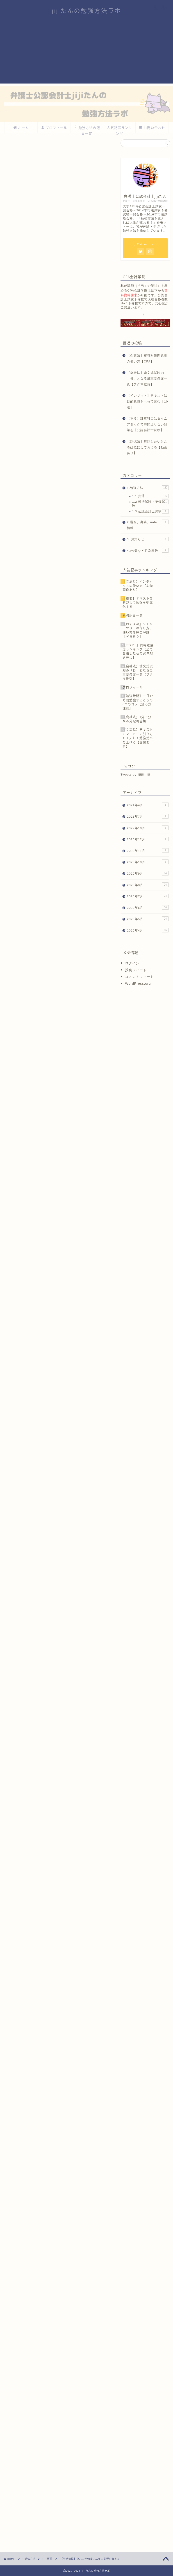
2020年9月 (147, 873)
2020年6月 (147, 907)
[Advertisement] (86, 52)
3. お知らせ (147, 539)
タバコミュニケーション (46, 376)
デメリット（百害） (39, 339)
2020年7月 (147, 896)
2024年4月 (147, 805)
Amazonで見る (79, 2178)
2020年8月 (147, 884)
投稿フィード (136, 970)
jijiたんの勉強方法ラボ (86, 9)
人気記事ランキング (119, 129)
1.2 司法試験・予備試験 (150, 503)
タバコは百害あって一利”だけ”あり (51, 330)
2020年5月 (147, 918)
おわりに (30, 392)
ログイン (132, 963)
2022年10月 (147, 827)
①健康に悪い (38, 346)
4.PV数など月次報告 (147, 550)
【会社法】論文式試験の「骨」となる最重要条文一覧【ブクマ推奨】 (147, 378)
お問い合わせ (152, 128)
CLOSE (93, 308)
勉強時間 (31, 2023)
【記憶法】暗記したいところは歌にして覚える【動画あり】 (147, 447)
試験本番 (65, 2023)
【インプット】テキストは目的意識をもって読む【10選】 (147, 401)
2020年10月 (147, 861)
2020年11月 (147, 850)
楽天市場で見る (79, 2189)
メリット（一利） (37, 368)
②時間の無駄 (38, 352)
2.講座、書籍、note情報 (147, 525)
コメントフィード (139, 977)
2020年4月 (147, 930)
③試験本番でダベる (43, 359)
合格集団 (48, 2023)
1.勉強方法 (147, 487)
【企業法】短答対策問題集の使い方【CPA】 (147, 358)
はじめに (30, 321)
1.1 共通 (13, 146)
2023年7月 (147, 816)
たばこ (14, 2023)
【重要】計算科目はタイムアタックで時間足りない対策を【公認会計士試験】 (147, 424)
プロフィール (54, 128)
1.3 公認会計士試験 (150, 511)
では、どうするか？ (43, 382)
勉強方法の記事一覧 (87, 129)
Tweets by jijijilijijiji (135, 774)
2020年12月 (147, 839)
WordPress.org (138, 983)
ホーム (21, 128)
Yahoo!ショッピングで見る (79, 2200)
